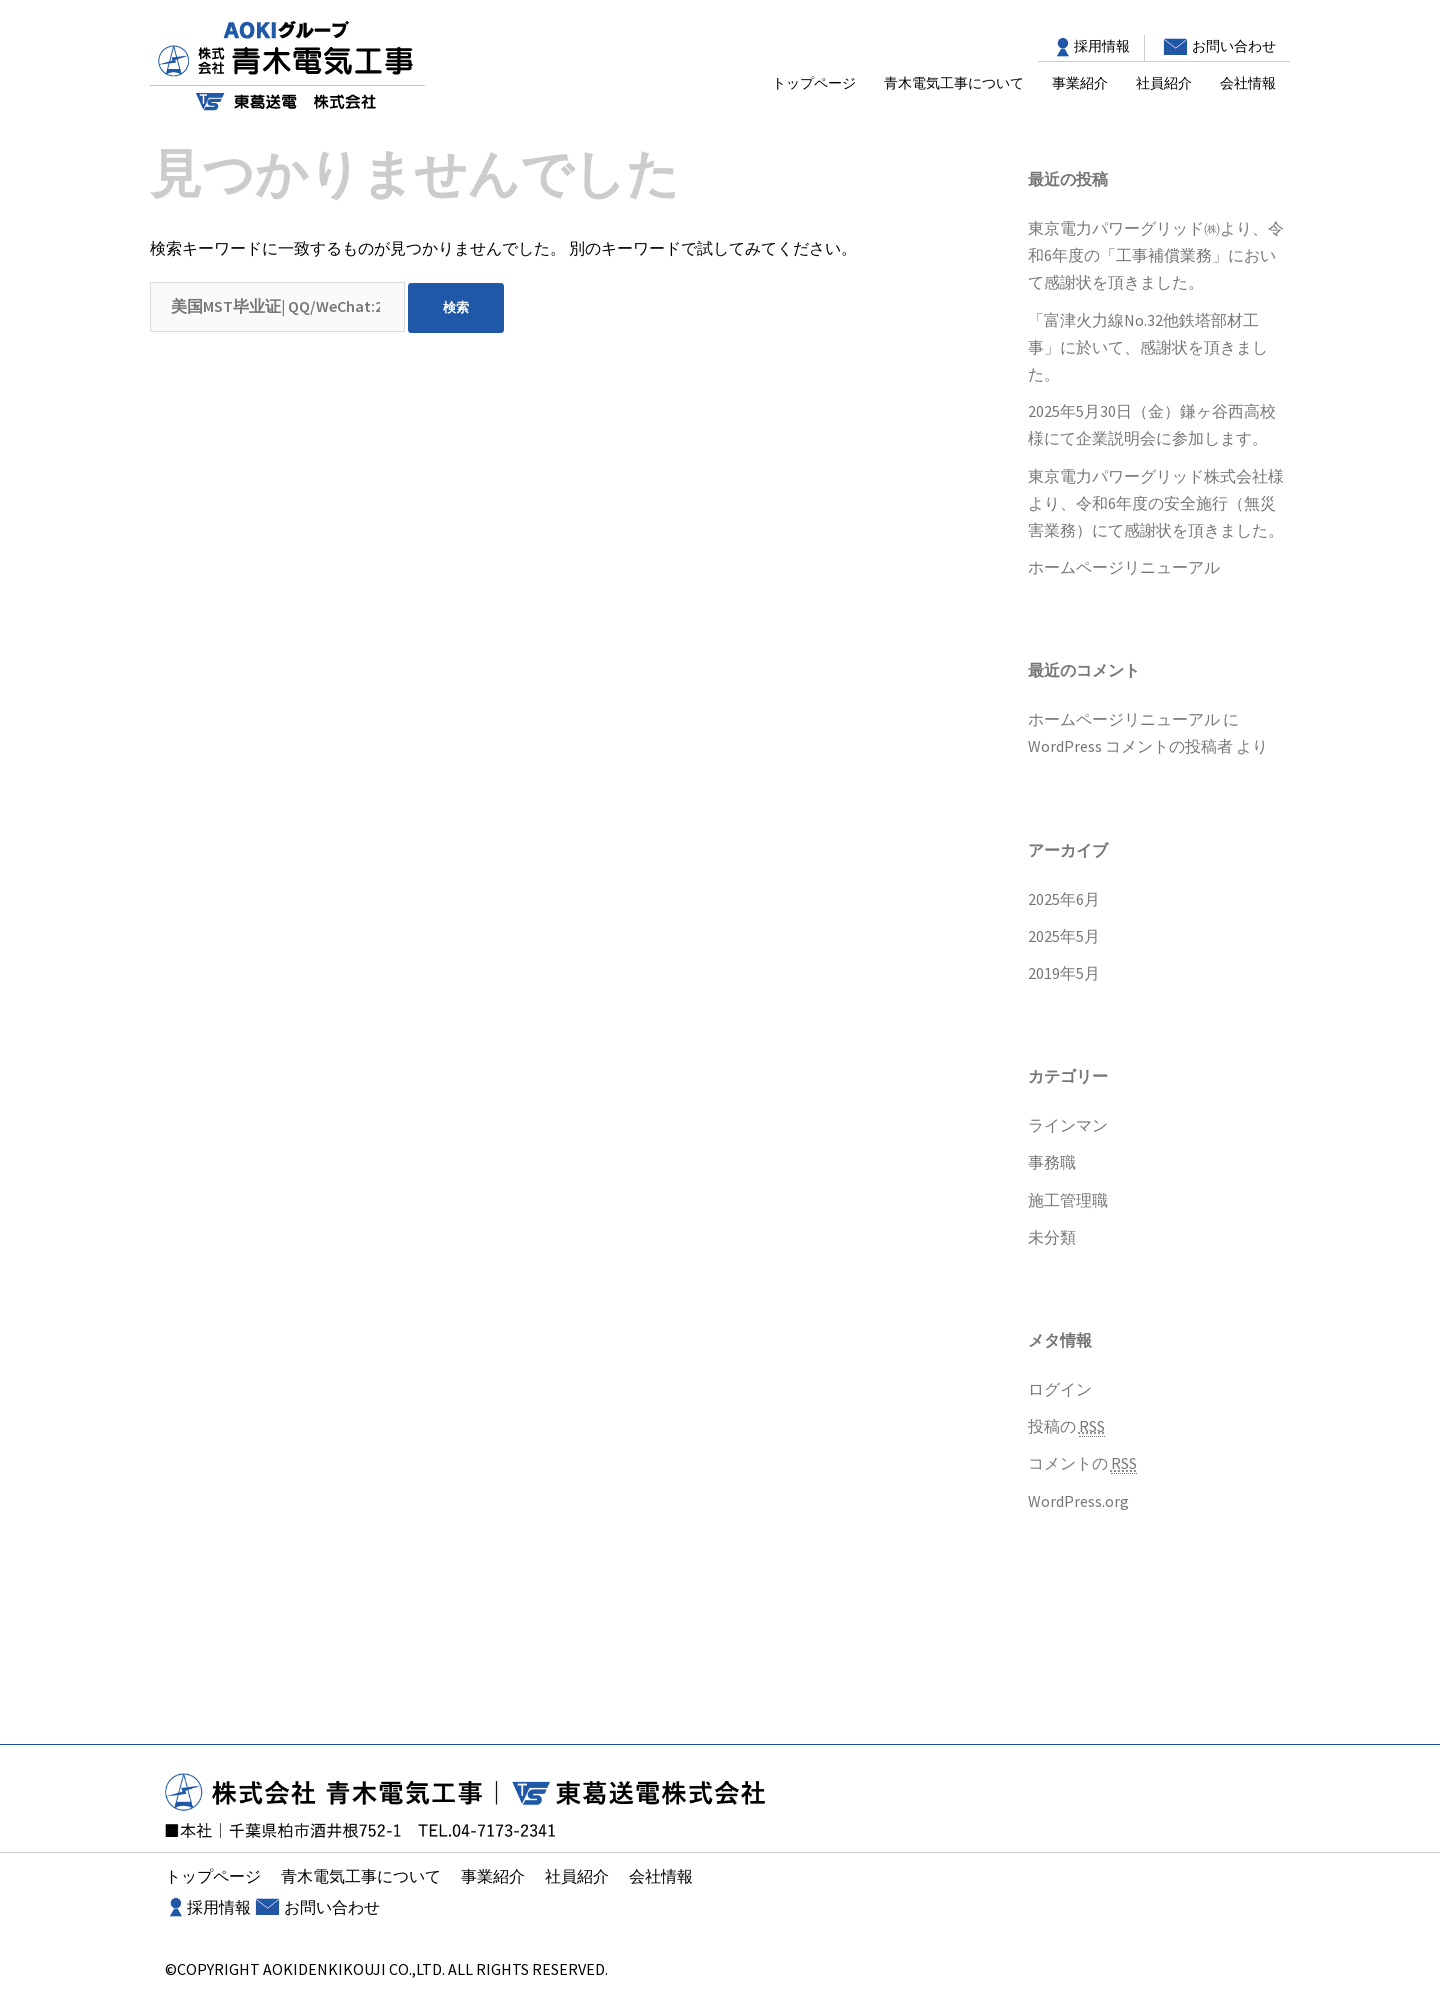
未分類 (1052, 1237)
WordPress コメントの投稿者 (1130, 746)
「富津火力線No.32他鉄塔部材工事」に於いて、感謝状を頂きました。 (1148, 347)
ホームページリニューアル (1124, 567)
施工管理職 (1068, 1200)
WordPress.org (1078, 1501)
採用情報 (1102, 46)
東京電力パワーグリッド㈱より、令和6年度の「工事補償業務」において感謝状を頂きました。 (1156, 255)
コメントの (1082, 1463)
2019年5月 (1064, 973)
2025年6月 (1064, 899)
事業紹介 (1080, 83)
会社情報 (1248, 83)
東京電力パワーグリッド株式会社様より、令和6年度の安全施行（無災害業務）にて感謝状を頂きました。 (1156, 503)
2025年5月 (1064, 936)
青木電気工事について (954, 83)
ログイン (1060, 1389)
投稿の (1066, 1426)
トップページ (814, 83)
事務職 (1052, 1162)
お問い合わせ (1234, 46)
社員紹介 (1164, 83)
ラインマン (1068, 1125)
